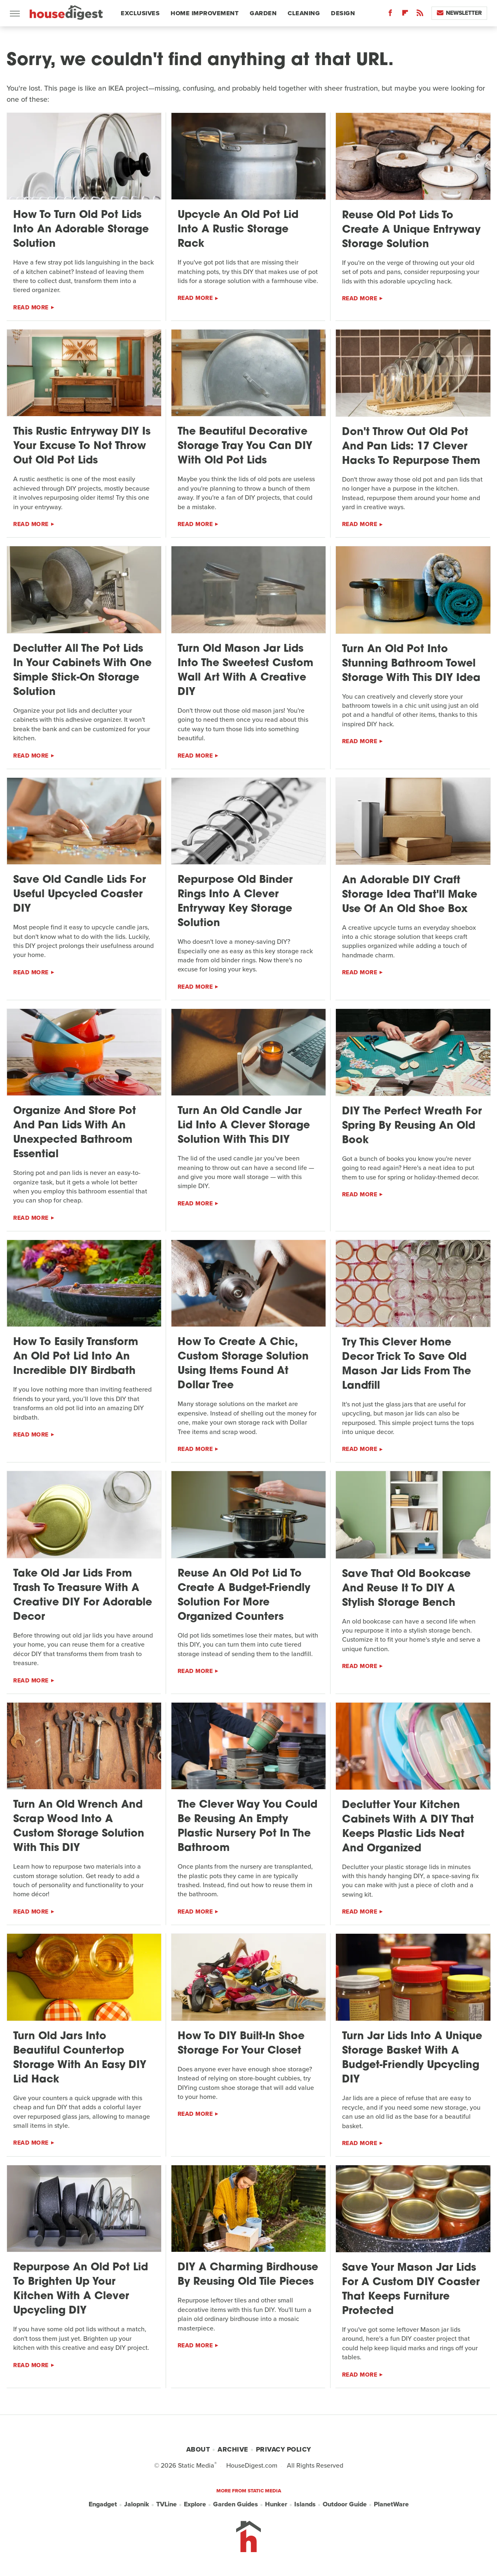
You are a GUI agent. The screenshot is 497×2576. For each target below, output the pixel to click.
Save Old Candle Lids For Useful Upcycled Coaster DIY (79, 894)
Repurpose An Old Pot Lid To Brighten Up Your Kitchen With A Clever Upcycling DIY (80, 2289)
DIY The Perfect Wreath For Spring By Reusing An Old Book (412, 1126)
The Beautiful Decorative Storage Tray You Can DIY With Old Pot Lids (245, 446)
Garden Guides (235, 2504)
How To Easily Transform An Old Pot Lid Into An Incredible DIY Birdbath (75, 1356)
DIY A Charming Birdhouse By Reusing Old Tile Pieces (248, 2274)
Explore (195, 2504)
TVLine (166, 2504)
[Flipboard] (405, 15)
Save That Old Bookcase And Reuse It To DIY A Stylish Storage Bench (406, 1588)
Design (343, 13)
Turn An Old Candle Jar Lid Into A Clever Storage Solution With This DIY (244, 1125)
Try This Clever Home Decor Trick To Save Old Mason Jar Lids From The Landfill (406, 1364)
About (198, 2449)
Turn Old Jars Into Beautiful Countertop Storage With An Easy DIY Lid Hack (79, 2058)
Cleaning (304, 13)
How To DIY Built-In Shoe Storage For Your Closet (241, 2043)
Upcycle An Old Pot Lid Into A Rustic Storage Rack (238, 229)
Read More (31, 307)
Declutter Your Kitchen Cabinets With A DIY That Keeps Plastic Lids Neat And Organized (408, 1827)
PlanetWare (391, 2504)
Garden (263, 13)
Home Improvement (205, 13)
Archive (233, 2449)
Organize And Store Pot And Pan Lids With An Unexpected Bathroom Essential (74, 1133)
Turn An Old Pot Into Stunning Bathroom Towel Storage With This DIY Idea (411, 663)
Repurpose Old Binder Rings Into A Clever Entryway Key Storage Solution (235, 902)
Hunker (276, 2504)
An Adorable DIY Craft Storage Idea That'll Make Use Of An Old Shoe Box (409, 895)
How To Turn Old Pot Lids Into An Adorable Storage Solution (81, 229)
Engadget (103, 2504)
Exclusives (140, 13)
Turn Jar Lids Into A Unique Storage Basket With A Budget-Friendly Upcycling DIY (412, 2058)
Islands (305, 2504)
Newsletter (459, 13)
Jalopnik (136, 2504)
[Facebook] (390, 15)
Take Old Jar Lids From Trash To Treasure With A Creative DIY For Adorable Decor (82, 1595)
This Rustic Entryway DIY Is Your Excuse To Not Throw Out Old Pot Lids (81, 446)
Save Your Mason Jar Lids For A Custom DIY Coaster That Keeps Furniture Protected (411, 2289)
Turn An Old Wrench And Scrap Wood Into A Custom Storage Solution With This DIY (78, 1826)
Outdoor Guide (345, 2504)
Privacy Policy (283, 2449)
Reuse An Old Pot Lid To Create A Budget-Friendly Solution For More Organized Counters (244, 1595)
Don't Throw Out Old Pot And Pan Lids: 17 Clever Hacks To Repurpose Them (411, 446)
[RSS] (420, 15)
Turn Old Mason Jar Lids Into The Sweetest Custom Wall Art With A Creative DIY (245, 670)
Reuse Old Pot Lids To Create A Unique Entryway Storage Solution (411, 230)
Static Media (196, 2465)
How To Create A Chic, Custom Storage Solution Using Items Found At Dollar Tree (243, 1364)
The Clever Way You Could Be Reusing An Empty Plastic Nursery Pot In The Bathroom (247, 1826)
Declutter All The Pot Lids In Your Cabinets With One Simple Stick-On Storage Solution (82, 670)
